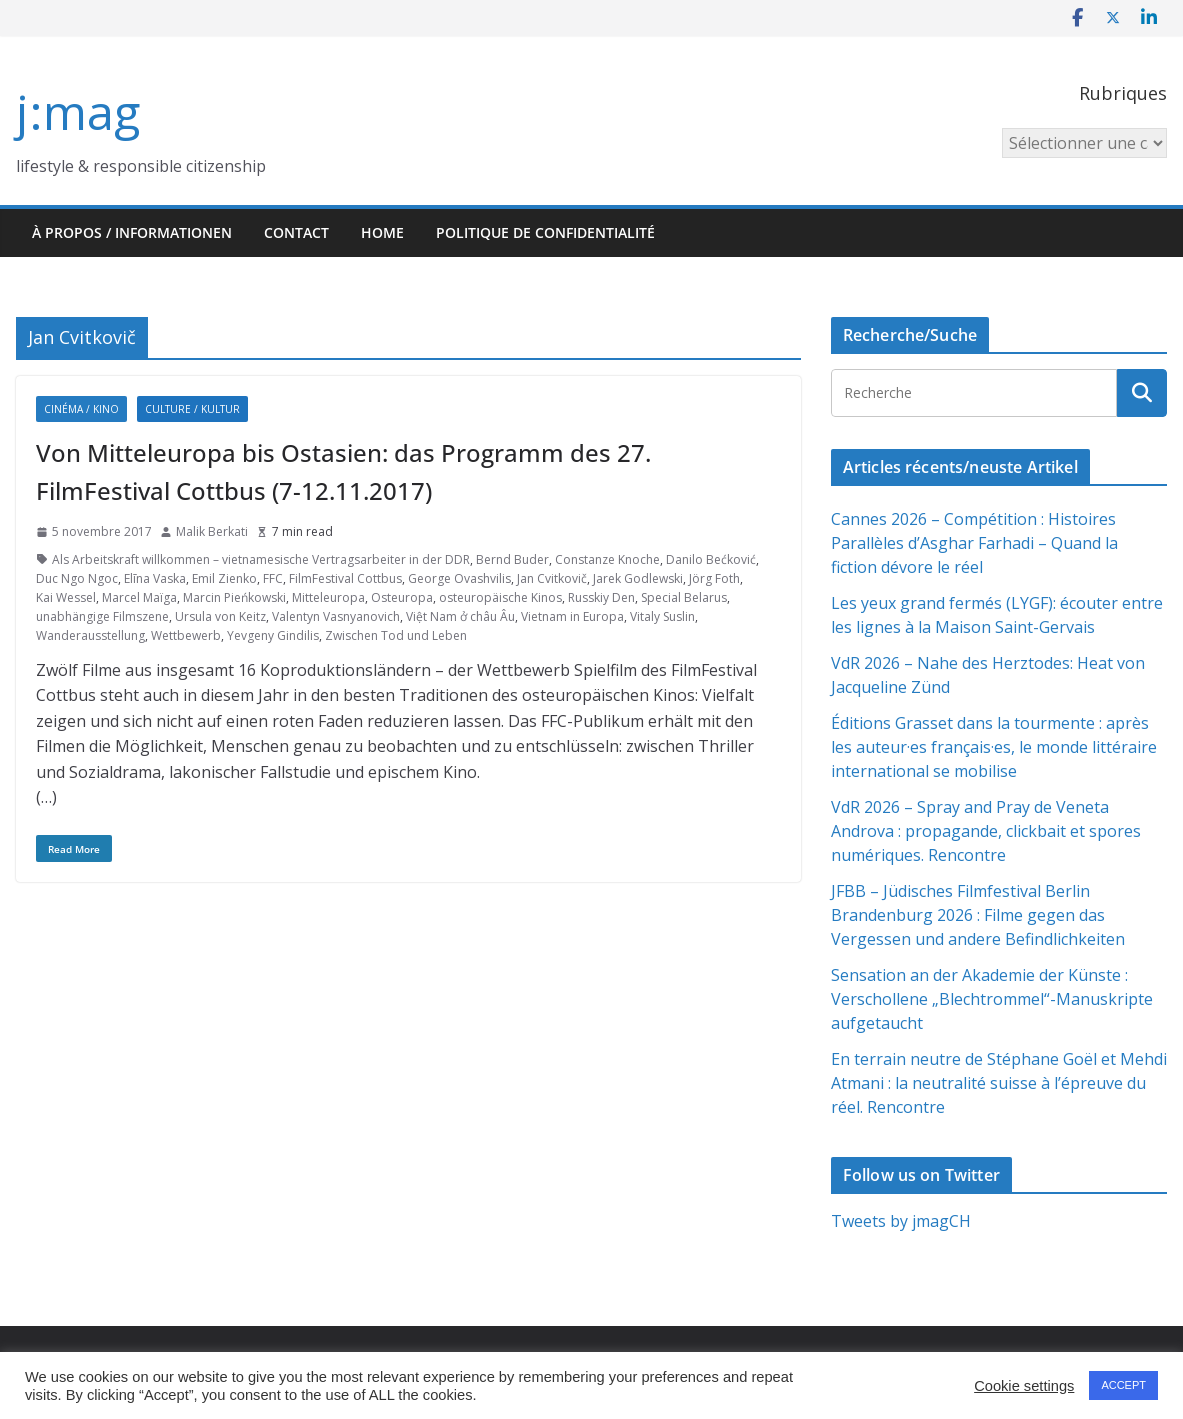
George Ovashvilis (459, 578)
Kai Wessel (66, 597)
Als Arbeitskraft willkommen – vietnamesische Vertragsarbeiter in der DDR (261, 559)
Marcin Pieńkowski (234, 597)
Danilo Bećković (711, 559)
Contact (296, 232)
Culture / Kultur (192, 409)
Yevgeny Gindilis (273, 635)
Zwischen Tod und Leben (396, 635)
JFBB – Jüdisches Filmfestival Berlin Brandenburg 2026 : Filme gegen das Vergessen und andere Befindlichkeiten (978, 915)
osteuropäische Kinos (500, 597)
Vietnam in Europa (572, 616)
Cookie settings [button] (1024, 1386)
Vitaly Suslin (662, 616)
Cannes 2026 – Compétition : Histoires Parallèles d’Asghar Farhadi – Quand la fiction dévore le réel (974, 543)
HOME (382, 232)
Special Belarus (684, 597)
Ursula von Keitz (220, 616)
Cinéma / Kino (81, 409)
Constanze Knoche (607, 559)
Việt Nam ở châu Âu (460, 616)
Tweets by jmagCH (901, 1221)
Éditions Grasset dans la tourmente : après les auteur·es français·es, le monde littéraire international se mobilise (994, 747)
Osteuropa (402, 597)
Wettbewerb (186, 635)
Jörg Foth (714, 578)
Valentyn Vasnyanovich (336, 616)
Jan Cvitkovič (552, 578)
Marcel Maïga (139, 597)
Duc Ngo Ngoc (77, 578)
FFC (273, 578)
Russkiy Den (601, 597)
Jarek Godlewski (638, 578)
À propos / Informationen (132, 232)
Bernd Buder (512, 559)
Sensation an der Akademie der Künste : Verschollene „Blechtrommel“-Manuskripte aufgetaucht (992, 999)
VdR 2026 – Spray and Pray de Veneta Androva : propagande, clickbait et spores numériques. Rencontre (986, 831)
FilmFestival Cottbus (345, 578)
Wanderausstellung (90, 635)
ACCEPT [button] (1123, 1385)
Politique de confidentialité (545, 232)
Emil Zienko (224, 578)
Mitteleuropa (328, 597)
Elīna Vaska (155, 578)
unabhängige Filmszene (102, 616)
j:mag (78, 111)
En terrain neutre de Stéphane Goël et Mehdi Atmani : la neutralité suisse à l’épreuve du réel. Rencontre (999, 1083)
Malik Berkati (212, 531)
